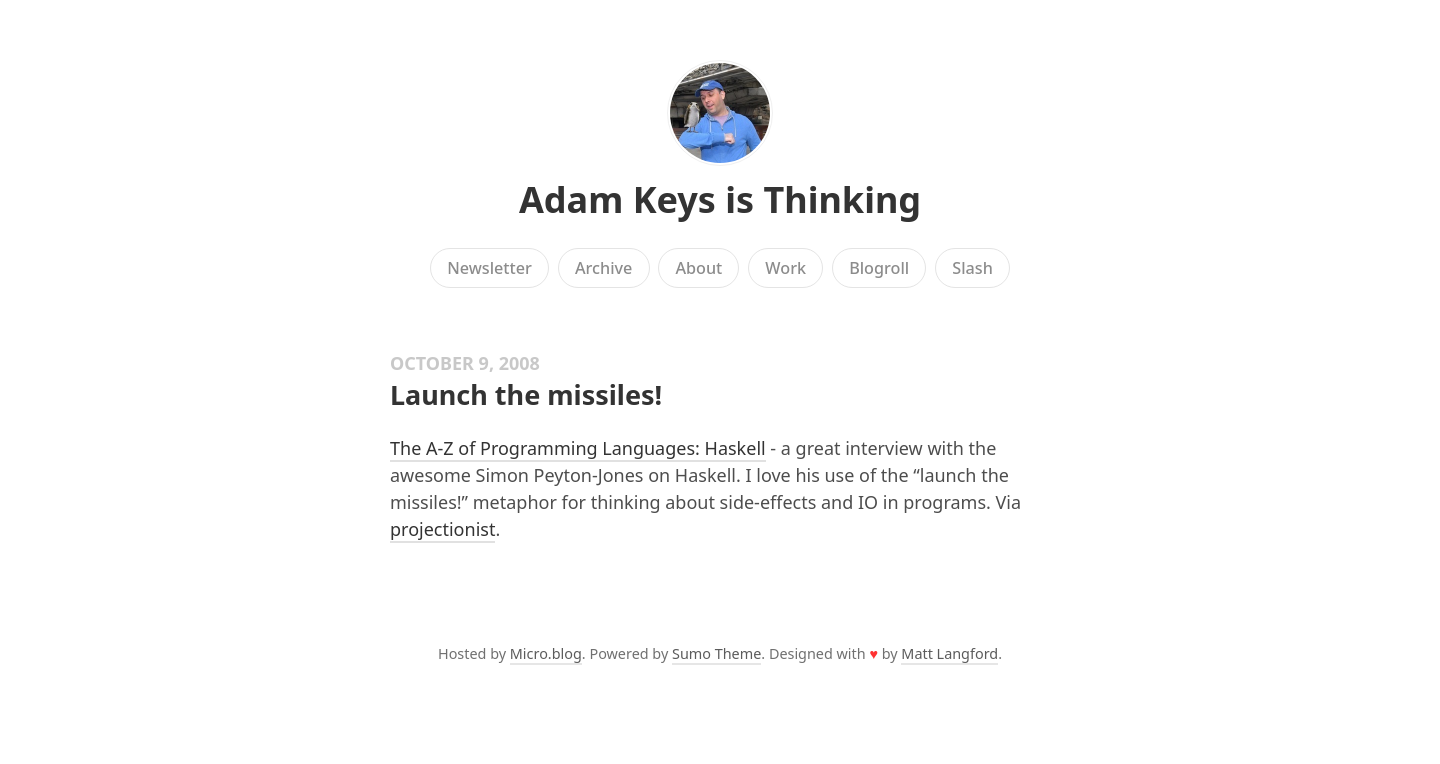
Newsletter (489, 268)
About (698, 268)
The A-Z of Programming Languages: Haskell (578, 448)
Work (785, 268)
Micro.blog (546, 653)
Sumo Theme (716, 653)
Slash (972, 268)
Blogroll (879, 268)
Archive (603, 268)
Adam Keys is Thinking (720, 199)
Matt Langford (949, 653)
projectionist (442, 529)
